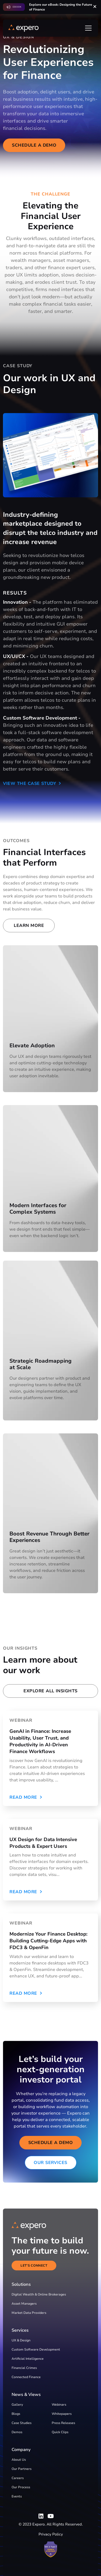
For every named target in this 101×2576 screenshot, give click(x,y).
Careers (18, 2478)
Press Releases (63, 2423)
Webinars (59, 2404)
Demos (17, 2432)
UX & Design (21, 2340)
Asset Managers (24, 2303)
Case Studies (22, 2423)
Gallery (17, 2404)
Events (17, 2496)
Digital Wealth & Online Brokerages (39, 2294)
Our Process (21, 2487)
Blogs (16, 2414)
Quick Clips (60, 2432)
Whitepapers (62, 2414)
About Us (19, 2459)
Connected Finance (26, 2377)
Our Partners (22, 2469)
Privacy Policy (51, 2534)
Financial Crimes (24, 2368)
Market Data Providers (29, 2313)
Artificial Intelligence (28, 2358)
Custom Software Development (36, 2349)
